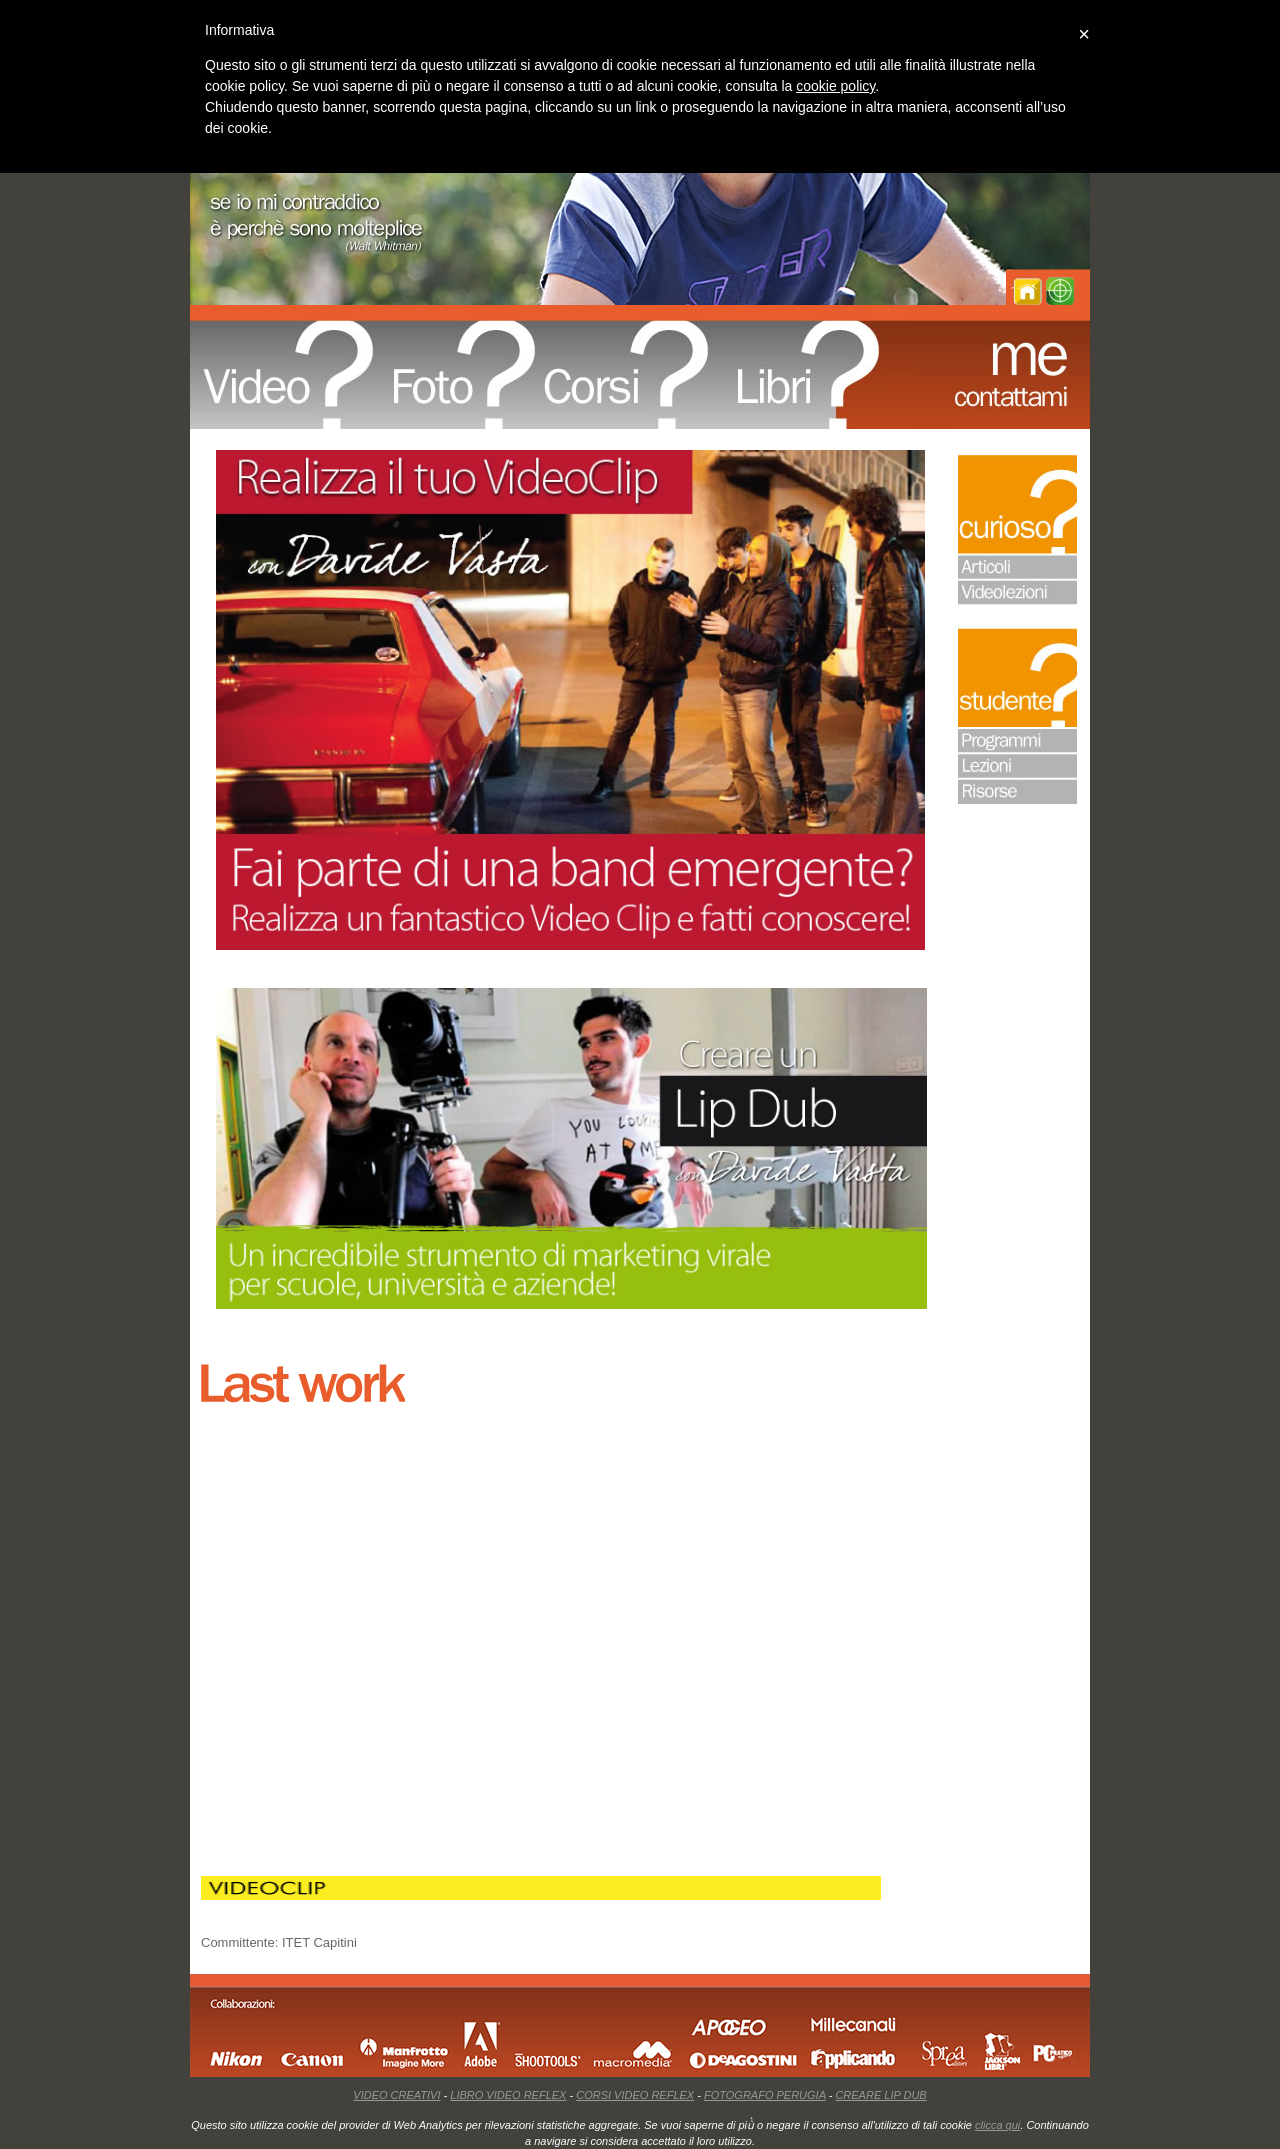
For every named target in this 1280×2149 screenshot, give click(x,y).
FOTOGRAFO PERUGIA (765, 2095)
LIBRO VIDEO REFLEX (508, 2095)
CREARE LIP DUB (880, 2095)
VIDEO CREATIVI (396, 2095)
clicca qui (997, 2125)
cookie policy (835, 86)
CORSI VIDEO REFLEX (635, 2095)
